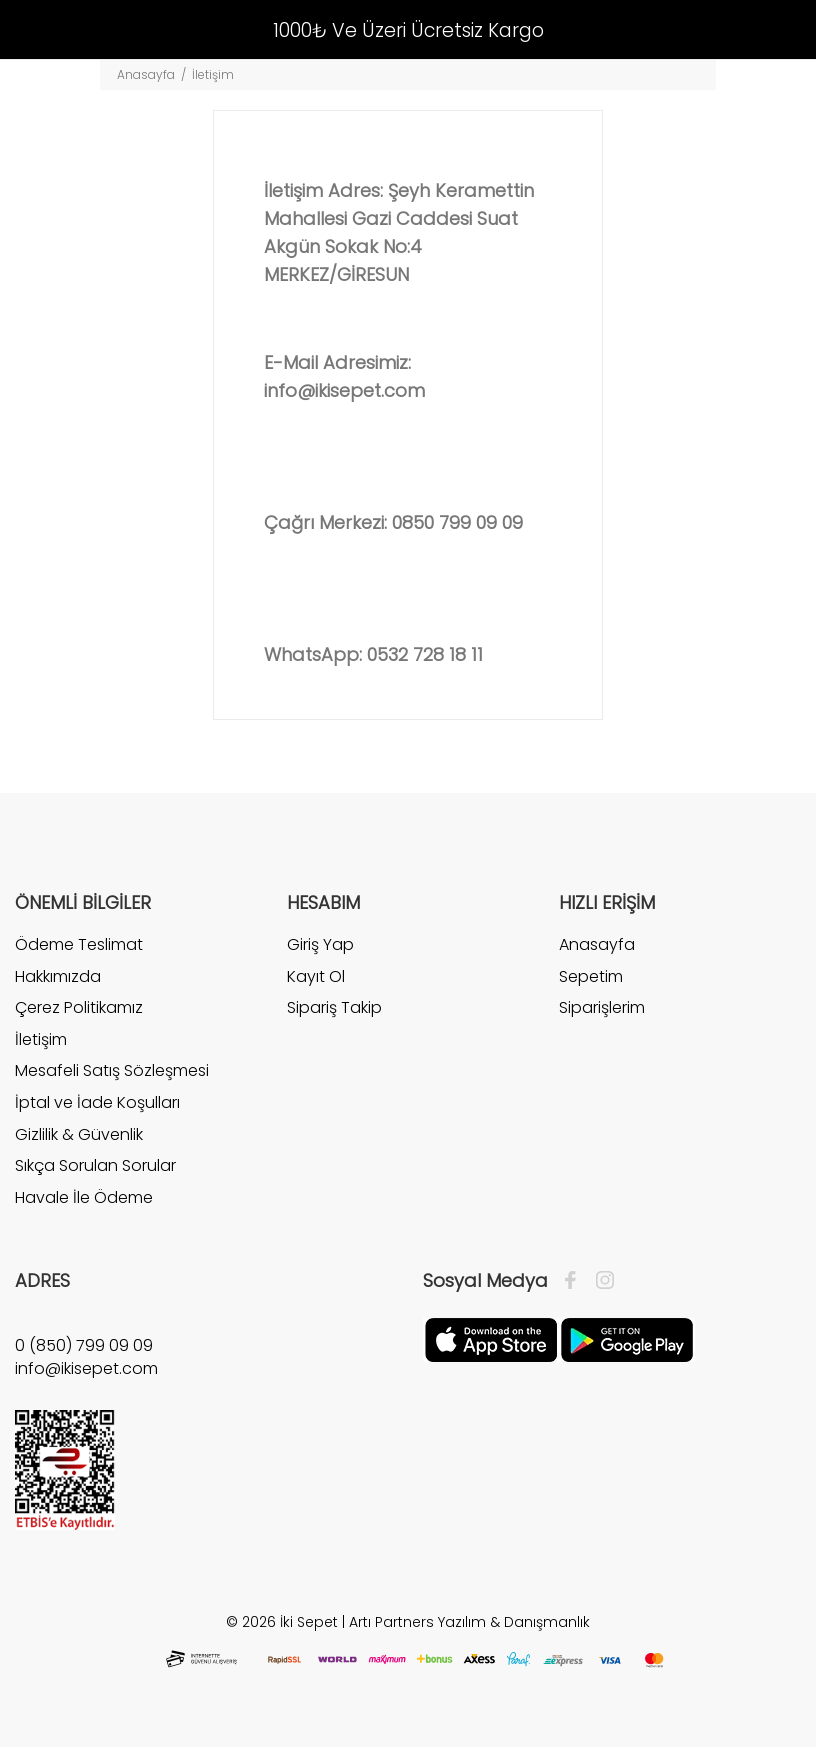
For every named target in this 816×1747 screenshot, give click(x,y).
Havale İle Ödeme (84, 1197)
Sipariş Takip (334, 1007)
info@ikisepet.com (344, 390)
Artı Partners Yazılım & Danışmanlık (469, 1622)
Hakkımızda (58, 976)
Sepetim (591, 976)
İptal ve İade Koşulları (97, 1102)
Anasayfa (146, 74)
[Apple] (491, 1339)
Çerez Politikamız (79, 1007)
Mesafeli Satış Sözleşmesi (112, 1070)
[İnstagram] (600, 1281)
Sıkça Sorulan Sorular (95, 1165)
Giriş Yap (320, 945)
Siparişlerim (602, 1007)
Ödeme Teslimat (79, 945)
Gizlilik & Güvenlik (79, 1134)
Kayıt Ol (316, 976)
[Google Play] (627, 1339)
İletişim (41, 1039)
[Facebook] (575, 1281)
